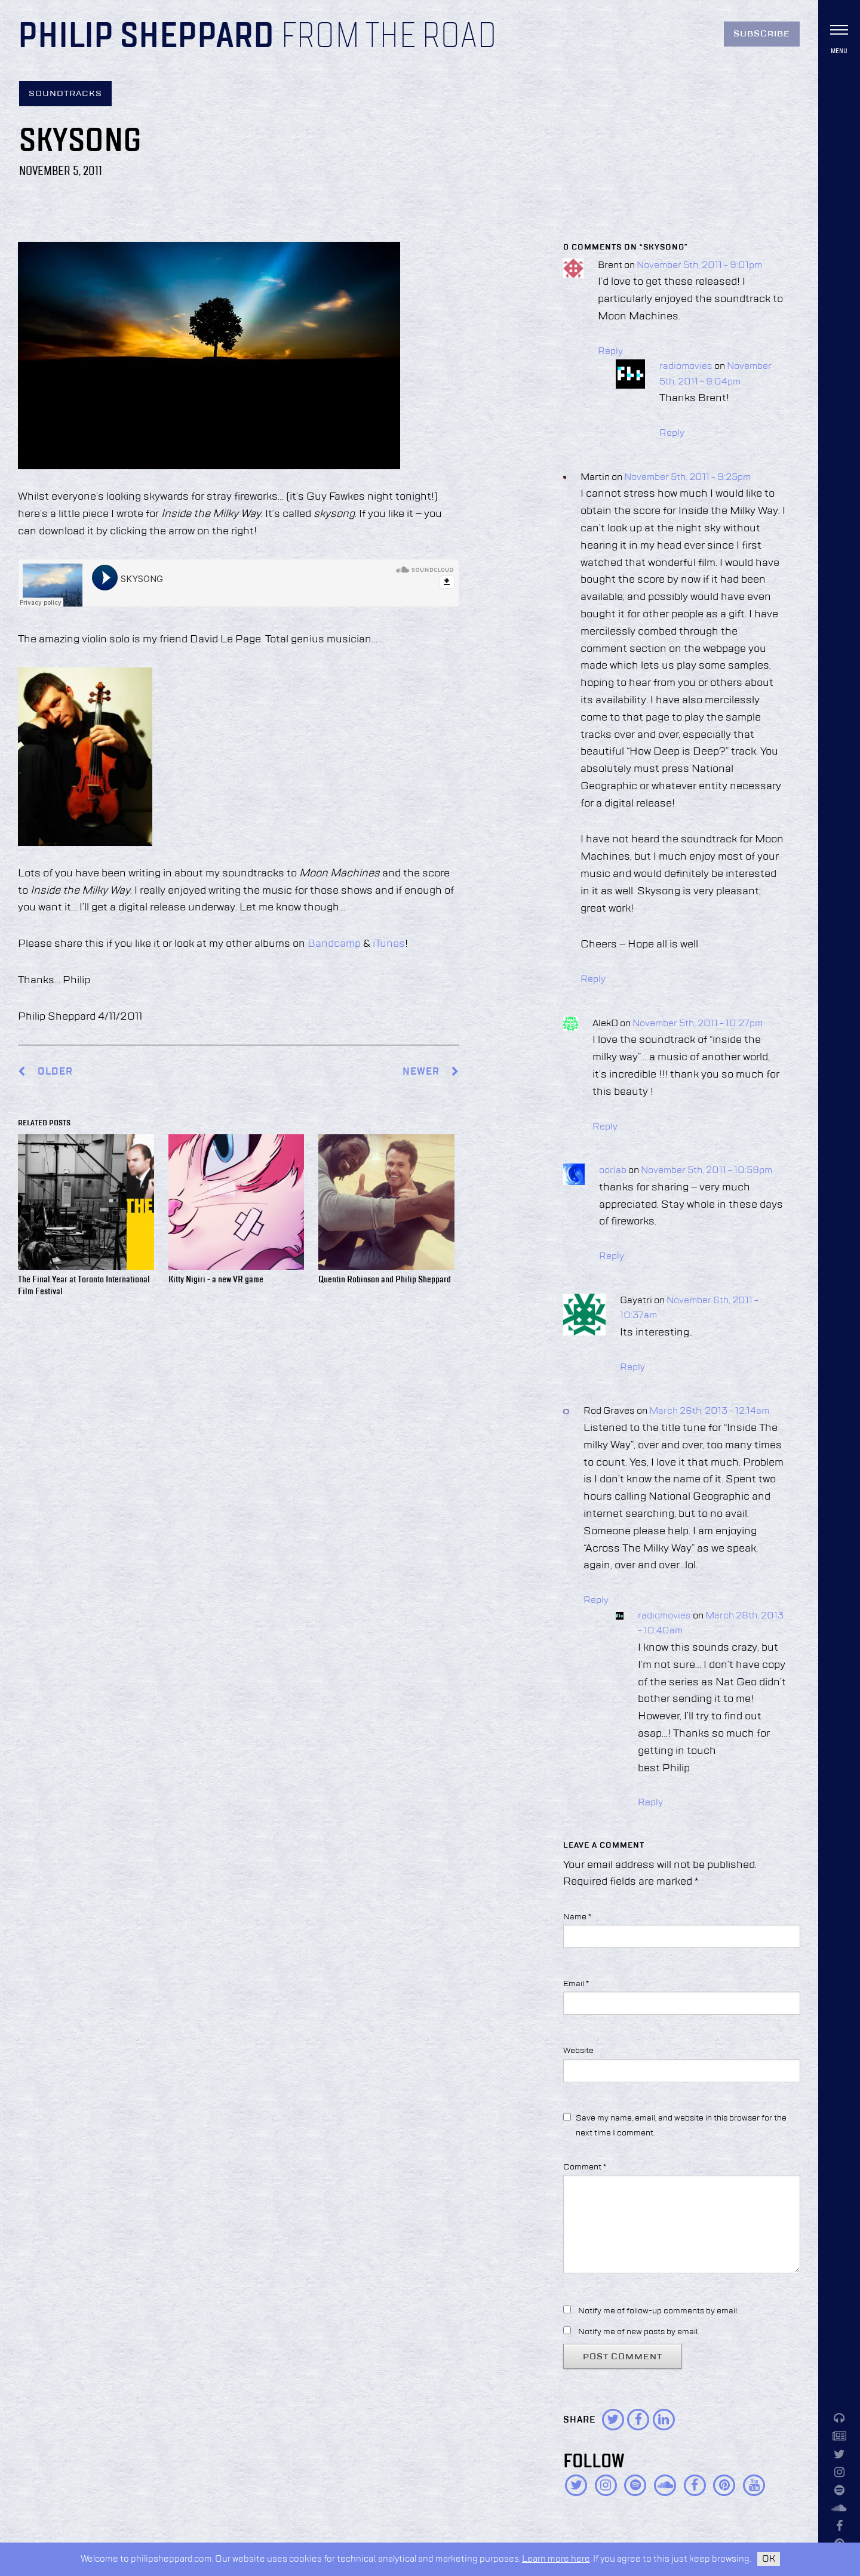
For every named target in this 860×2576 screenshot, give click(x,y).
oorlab (612, 1170)
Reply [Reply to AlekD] (605, 1127)
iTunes (389, 943)
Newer (431, 1072)
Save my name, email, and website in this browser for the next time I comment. (681, 2125)
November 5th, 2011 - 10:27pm (697, 1024)
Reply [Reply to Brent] (610, 351)
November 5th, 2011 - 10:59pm (706, 1170)
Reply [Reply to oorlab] (611, 1256)
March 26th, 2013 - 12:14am (709, 1411)
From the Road (389, 37)
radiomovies (685, 366)
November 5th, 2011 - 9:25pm (687, 477)
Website (578, 2050)
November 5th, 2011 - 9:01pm (699, 265)
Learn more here (556, 2559)
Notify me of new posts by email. (638, 2332)
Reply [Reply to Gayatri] (632, 1367)
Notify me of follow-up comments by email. (658, 2311)
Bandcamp (334, 943)
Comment (584, 2167)
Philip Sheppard (146, 37)
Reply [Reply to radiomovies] (671, 433)
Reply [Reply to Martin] (593, 979)
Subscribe (761, 34)
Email (576, 1984)
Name (577, 1917)
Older (55, 1072)
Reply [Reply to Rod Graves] (596, 1600)
